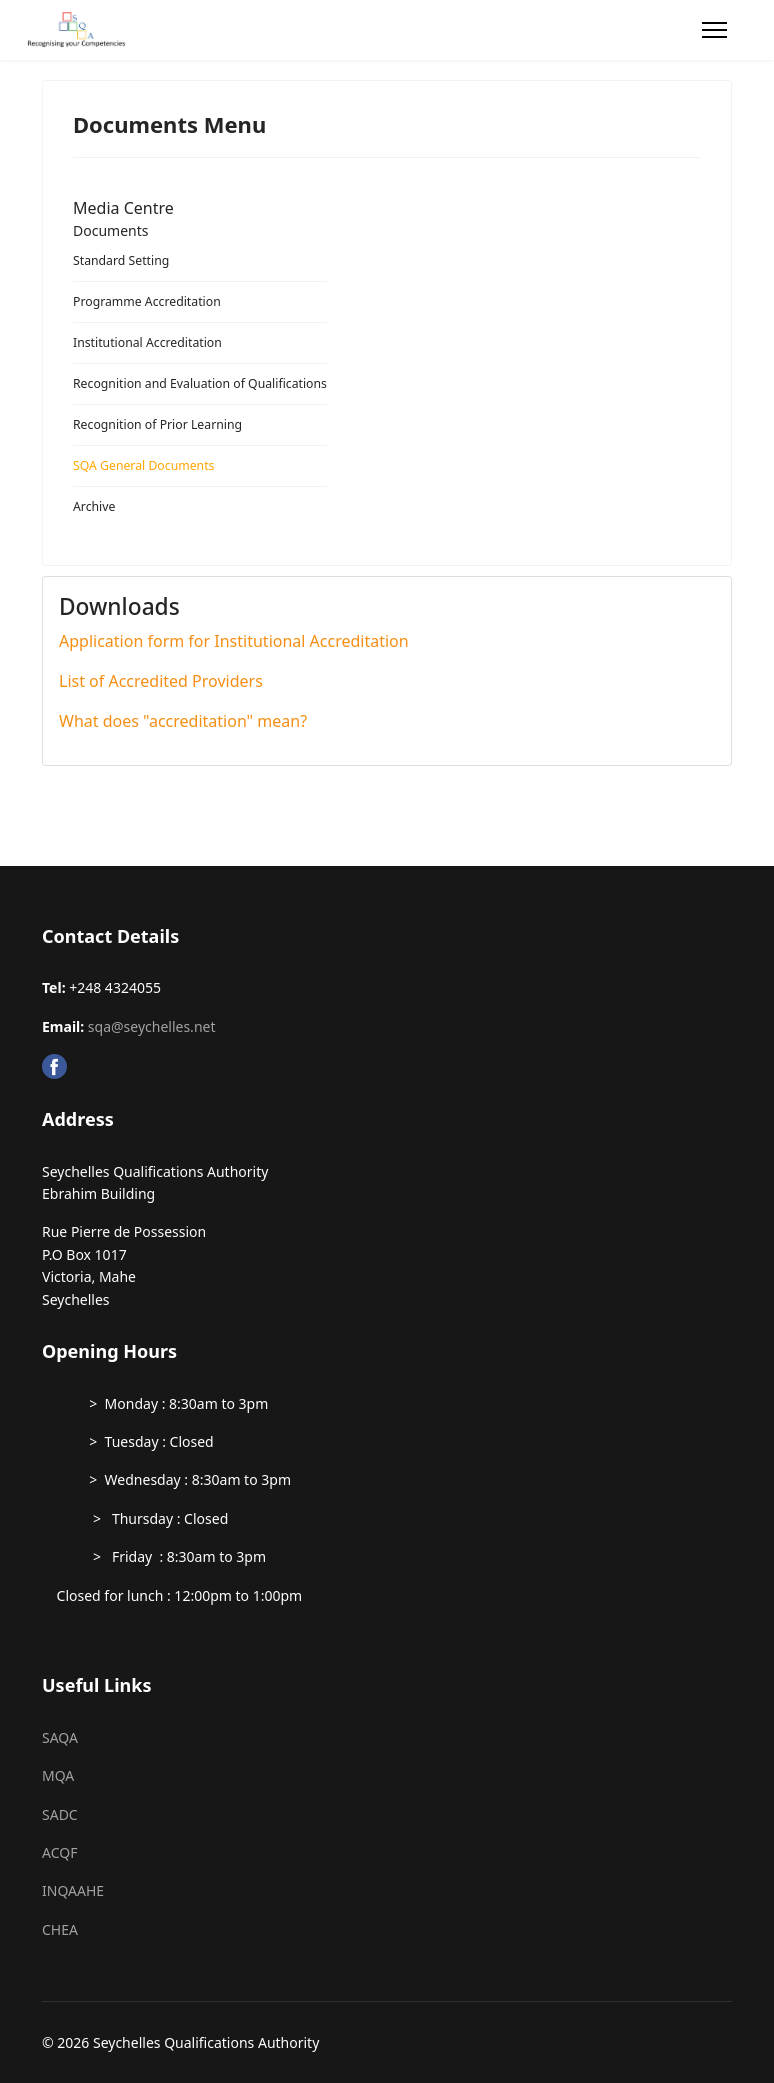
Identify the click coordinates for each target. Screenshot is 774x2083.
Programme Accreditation (147, 301)
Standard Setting (121, 260)
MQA (58, 1775)
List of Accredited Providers (161, 681)
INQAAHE (73, 1890)
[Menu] (714, 30)
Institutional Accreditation (147, 342)
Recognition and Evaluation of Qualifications (200, 383)
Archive (94, 506)
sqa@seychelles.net (152, 1026)
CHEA (60, 1929)
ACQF (59, 1852)
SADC (60, 1814)
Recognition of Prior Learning (157, 424)
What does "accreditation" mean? (183, 721)
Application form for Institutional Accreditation (234, 641)
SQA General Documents (143, 465)
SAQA (60, 1737)
